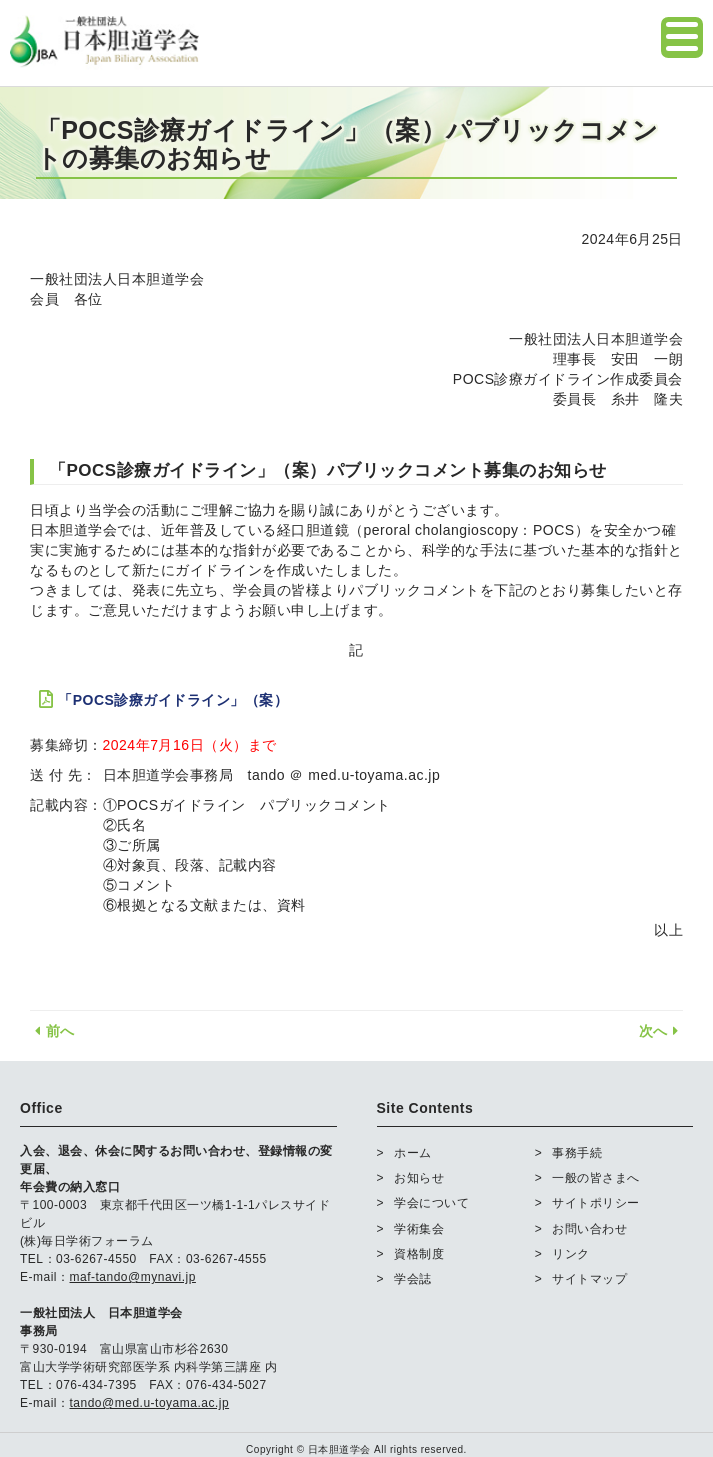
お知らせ (419, 1178)
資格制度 (419, 1254)
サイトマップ (589, 1279)
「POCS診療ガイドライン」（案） (173, 700)
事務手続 (577, 1153)
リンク (571, 1254)
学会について (431, 1203)
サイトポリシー (596, 1203)
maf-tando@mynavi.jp (133, 1277)
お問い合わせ (589, 1229)
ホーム (413, 1153)
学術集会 (419, 1229)
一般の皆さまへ (596, 1178)
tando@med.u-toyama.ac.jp (150, 1403)
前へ (52, 1031)
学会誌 (413, 1279)
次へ (661, 1031)
